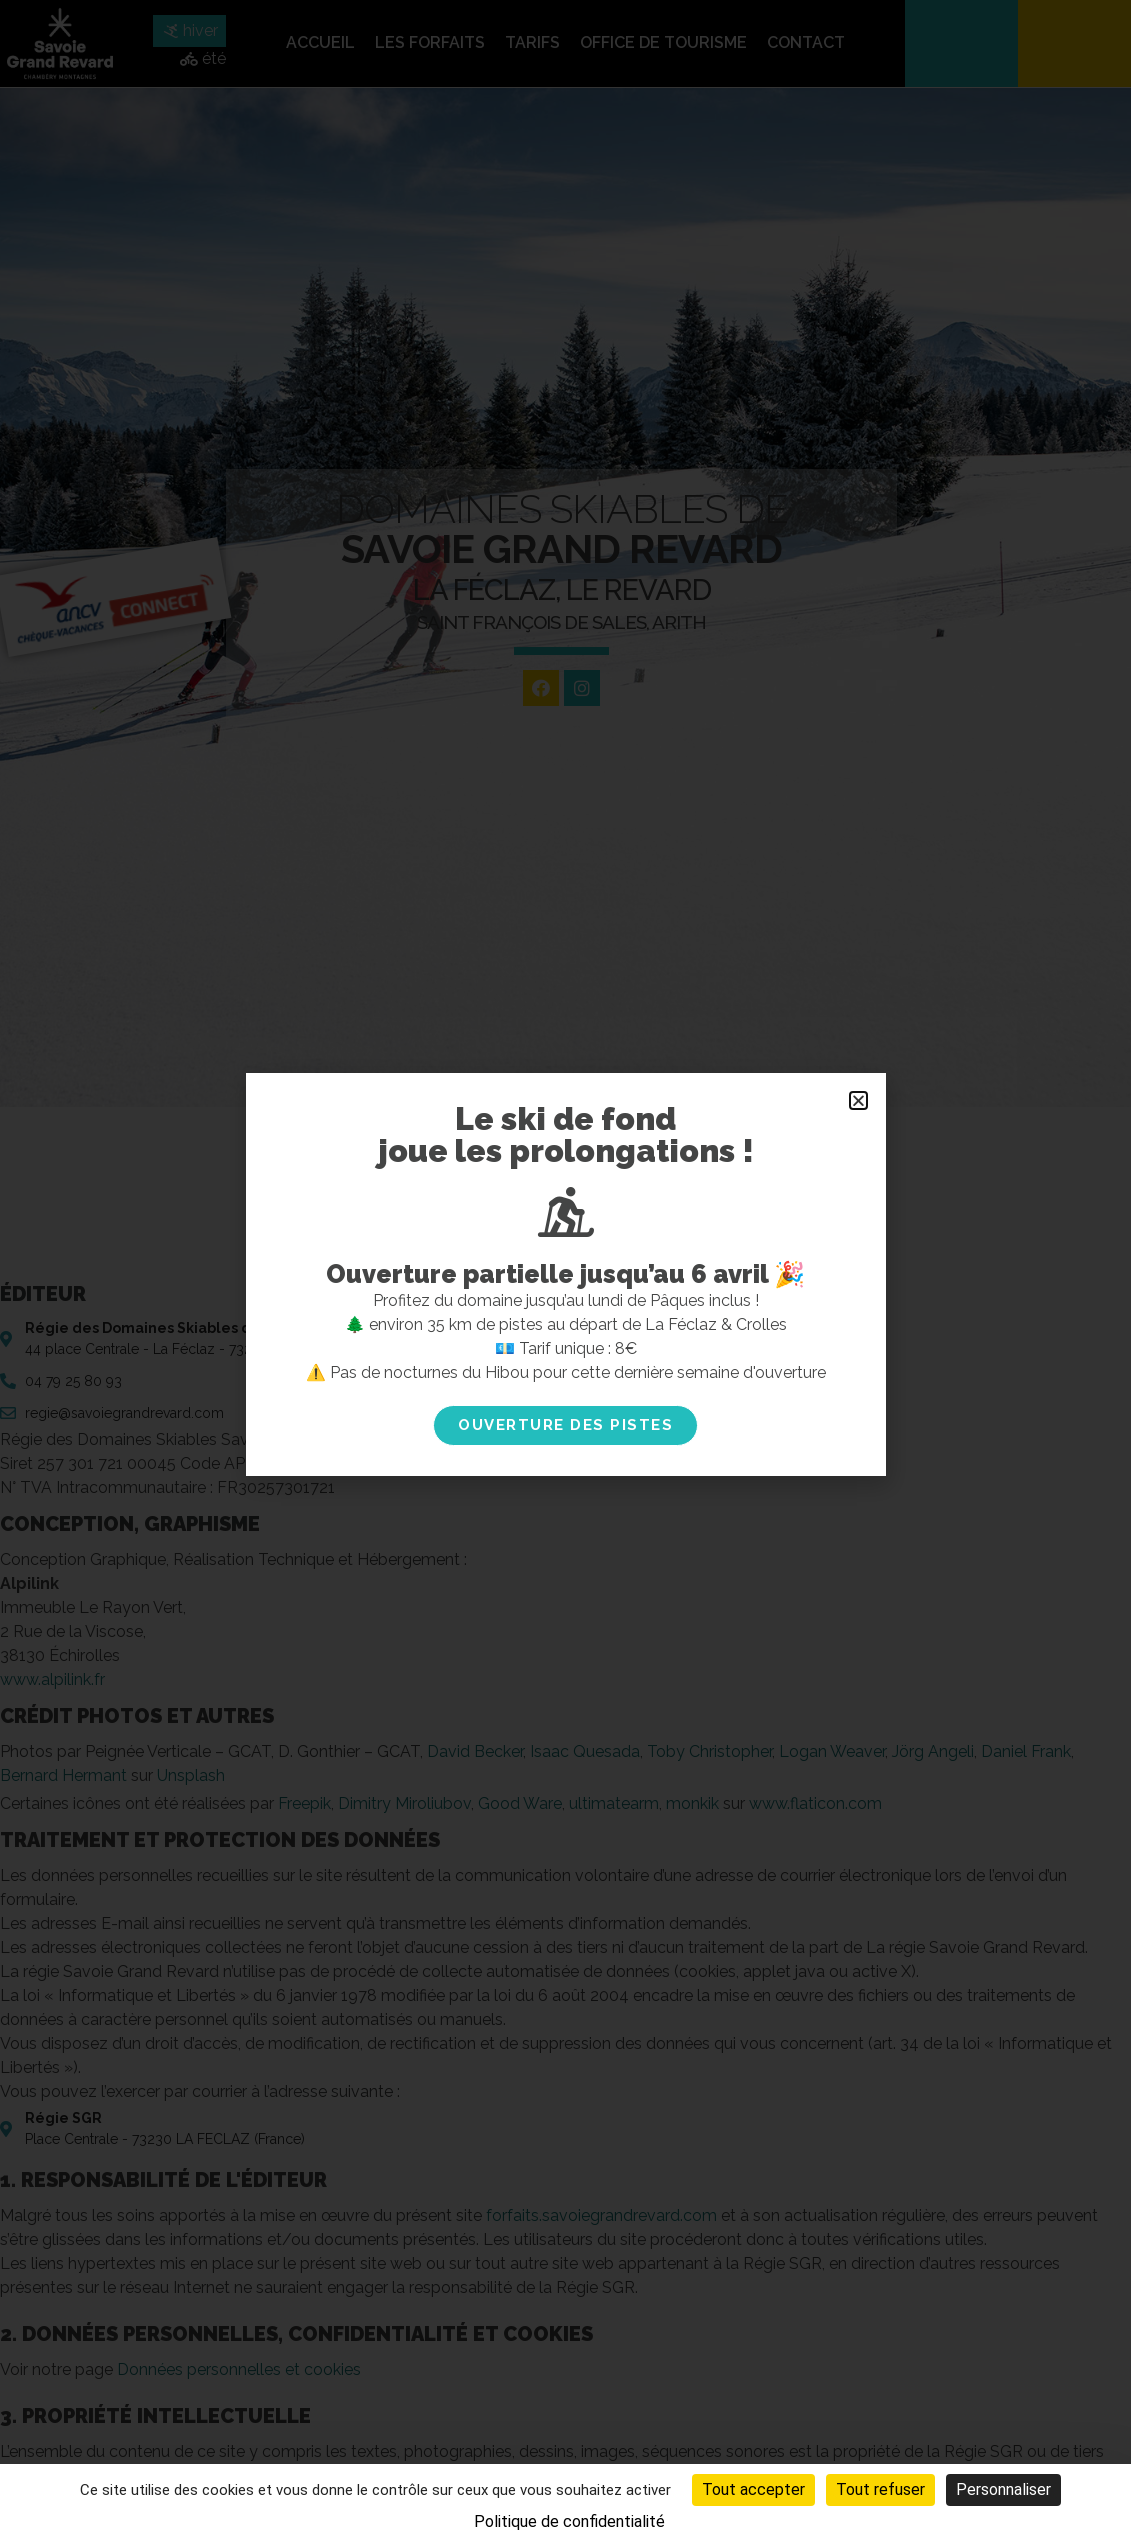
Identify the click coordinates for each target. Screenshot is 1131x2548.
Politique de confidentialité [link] (569, 2521)
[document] (565, 1274)
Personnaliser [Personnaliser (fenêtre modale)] (1003, 2489)
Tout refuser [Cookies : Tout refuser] (880, 2489)
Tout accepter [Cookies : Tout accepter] (753, 2489)
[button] (858, 1100)
